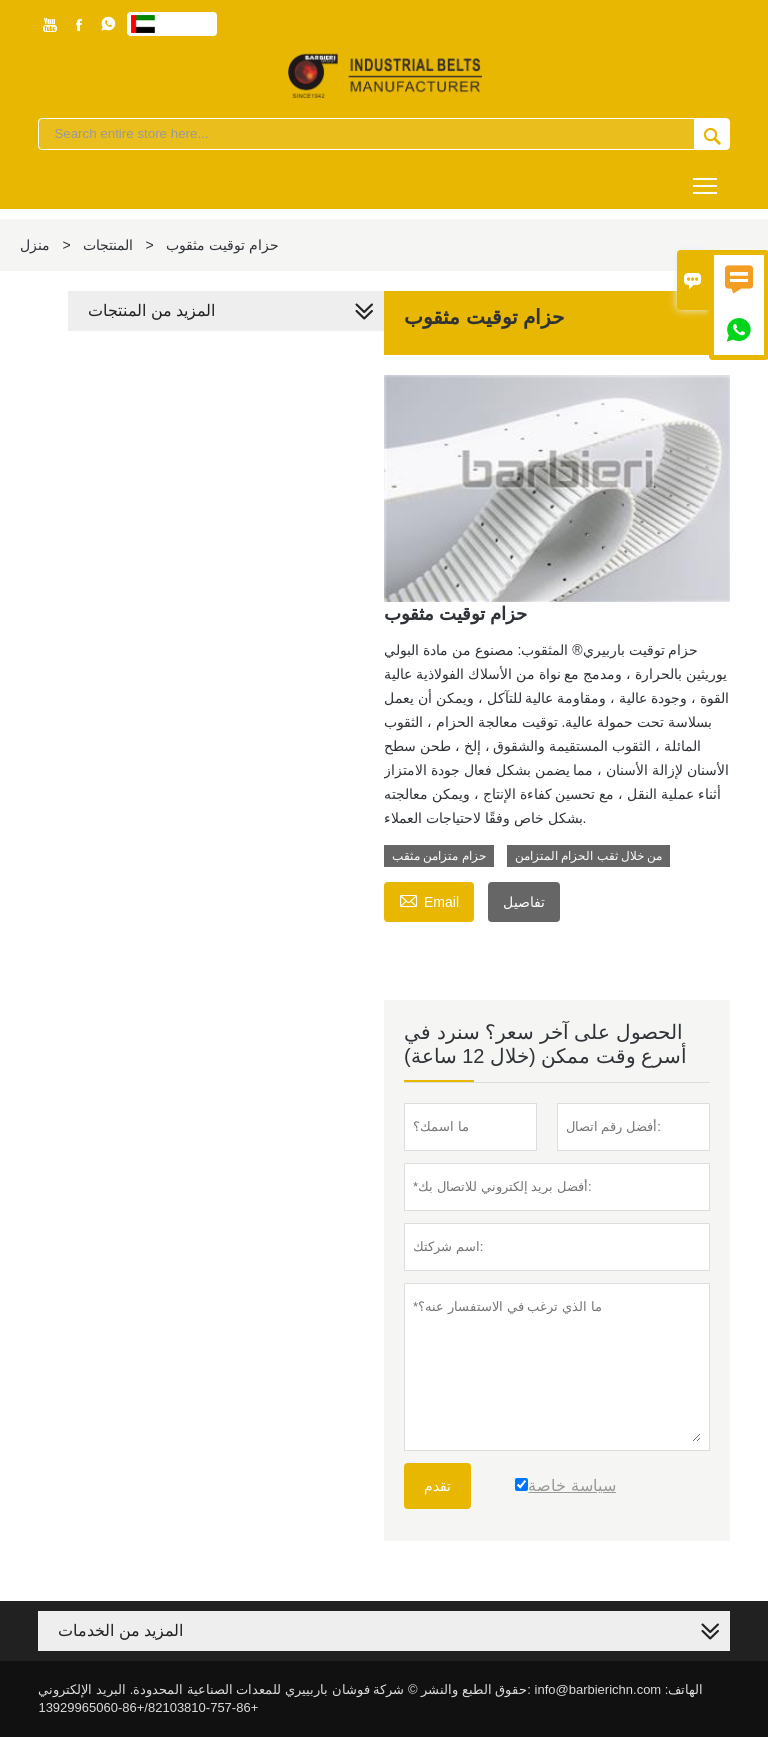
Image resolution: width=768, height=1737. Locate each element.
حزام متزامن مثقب (439, 856)
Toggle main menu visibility (706, 178)
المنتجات (108, 245)
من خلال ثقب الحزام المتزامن (588, 856)
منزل (35, 245)
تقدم (437, 1486)
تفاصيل (524, 902)
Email (429, 899)
